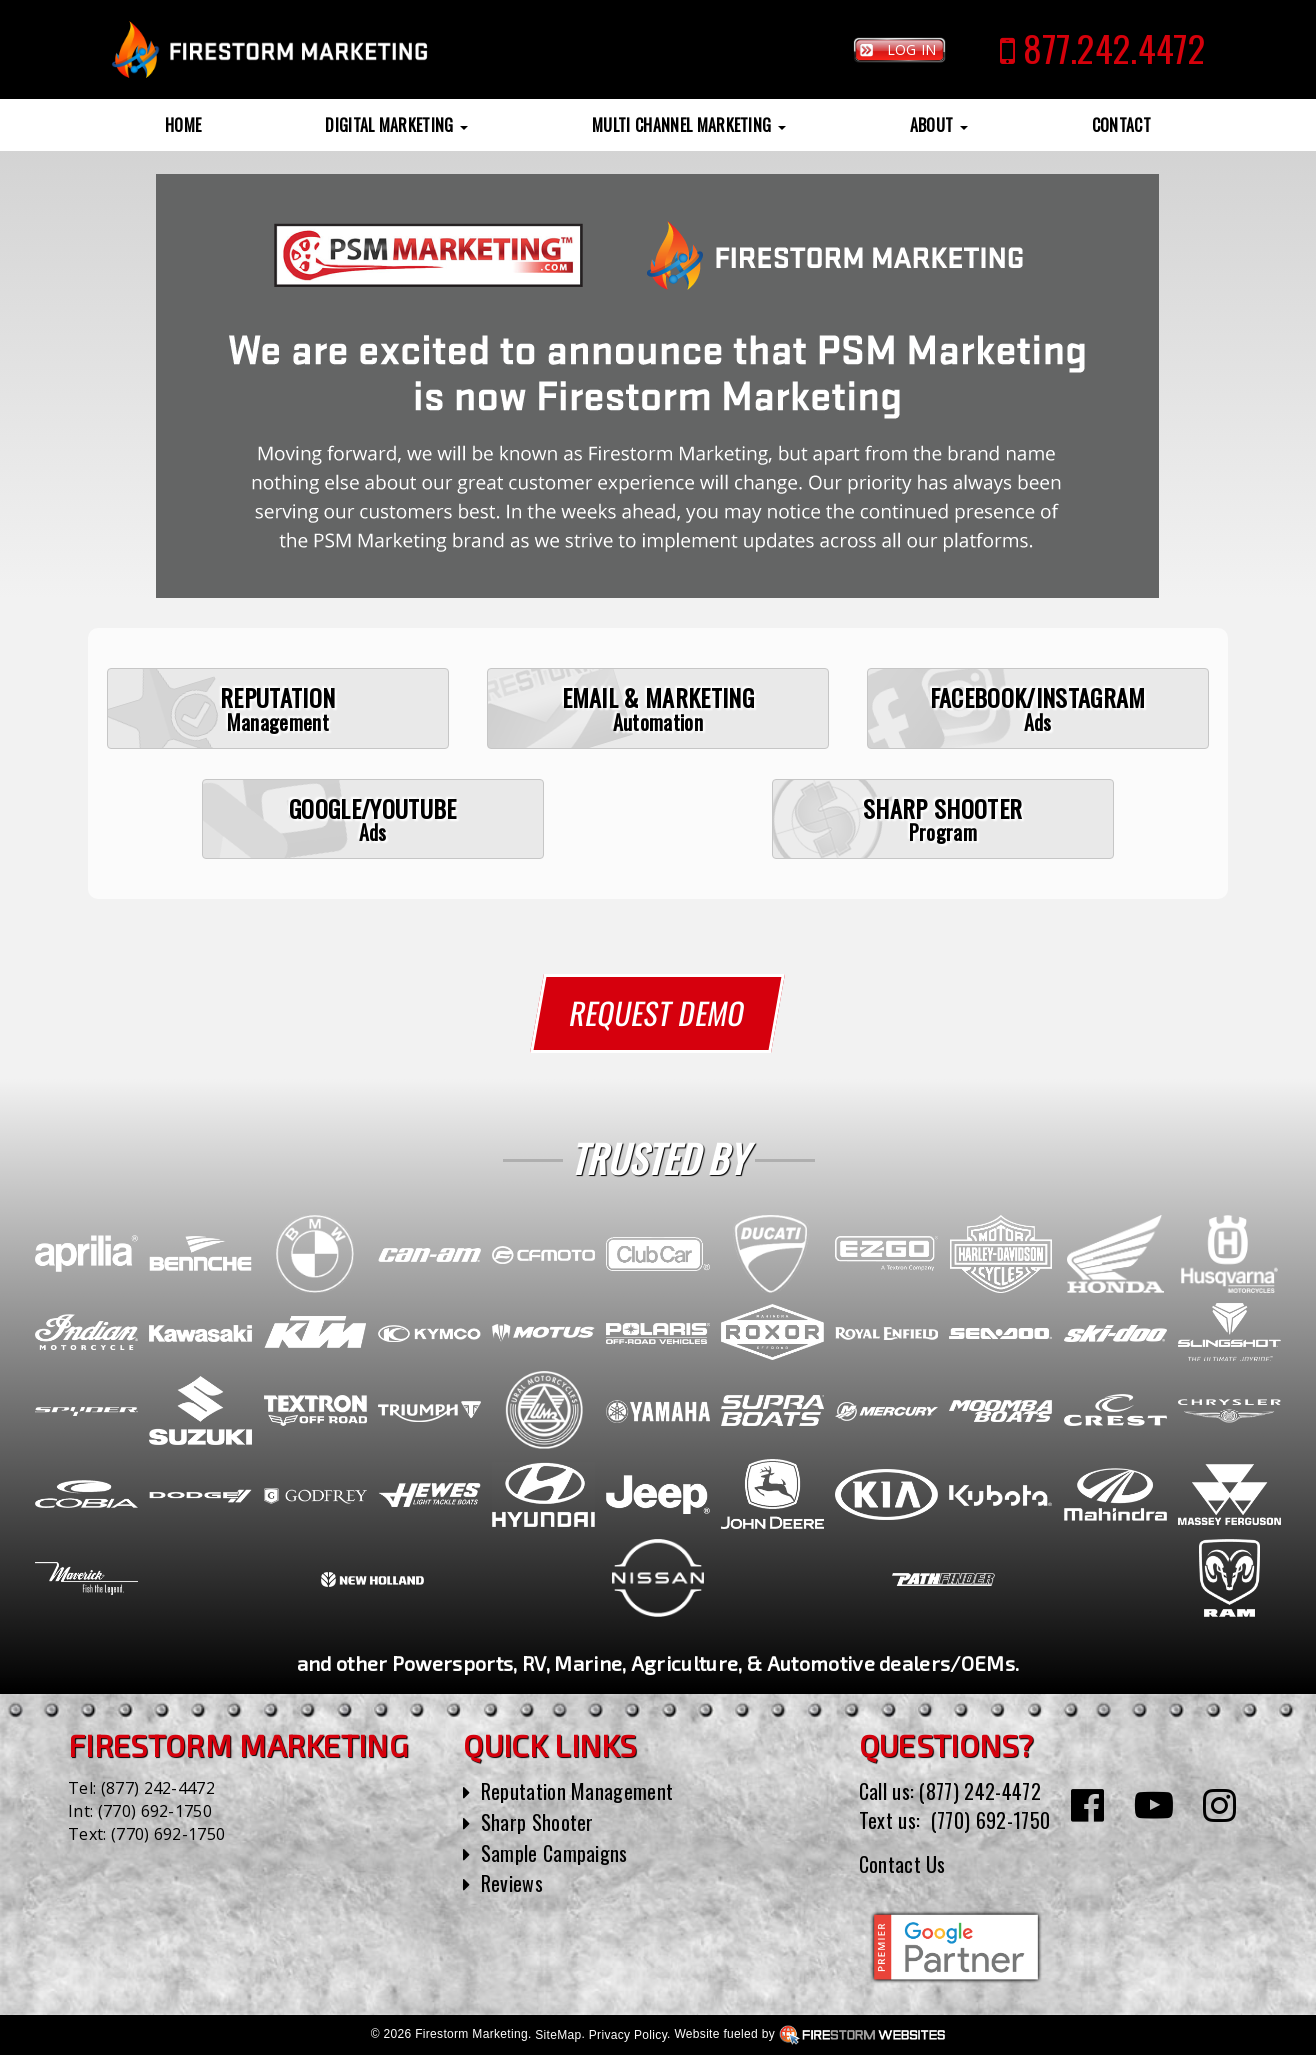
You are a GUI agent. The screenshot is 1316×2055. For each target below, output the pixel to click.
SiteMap (642, 2035)
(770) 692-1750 (155, 1811)
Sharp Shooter (537, 1822)
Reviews (512, 1883)
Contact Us (902, 1864)
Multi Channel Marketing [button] (689, 125)
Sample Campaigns (554, 1853)
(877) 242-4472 (158, 1788)
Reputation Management (577, 1791)
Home (183, 125)
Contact (1121, 125)
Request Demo (658, 1012)
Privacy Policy (711, 2035)
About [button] (939, 125)
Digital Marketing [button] (396, 125)
